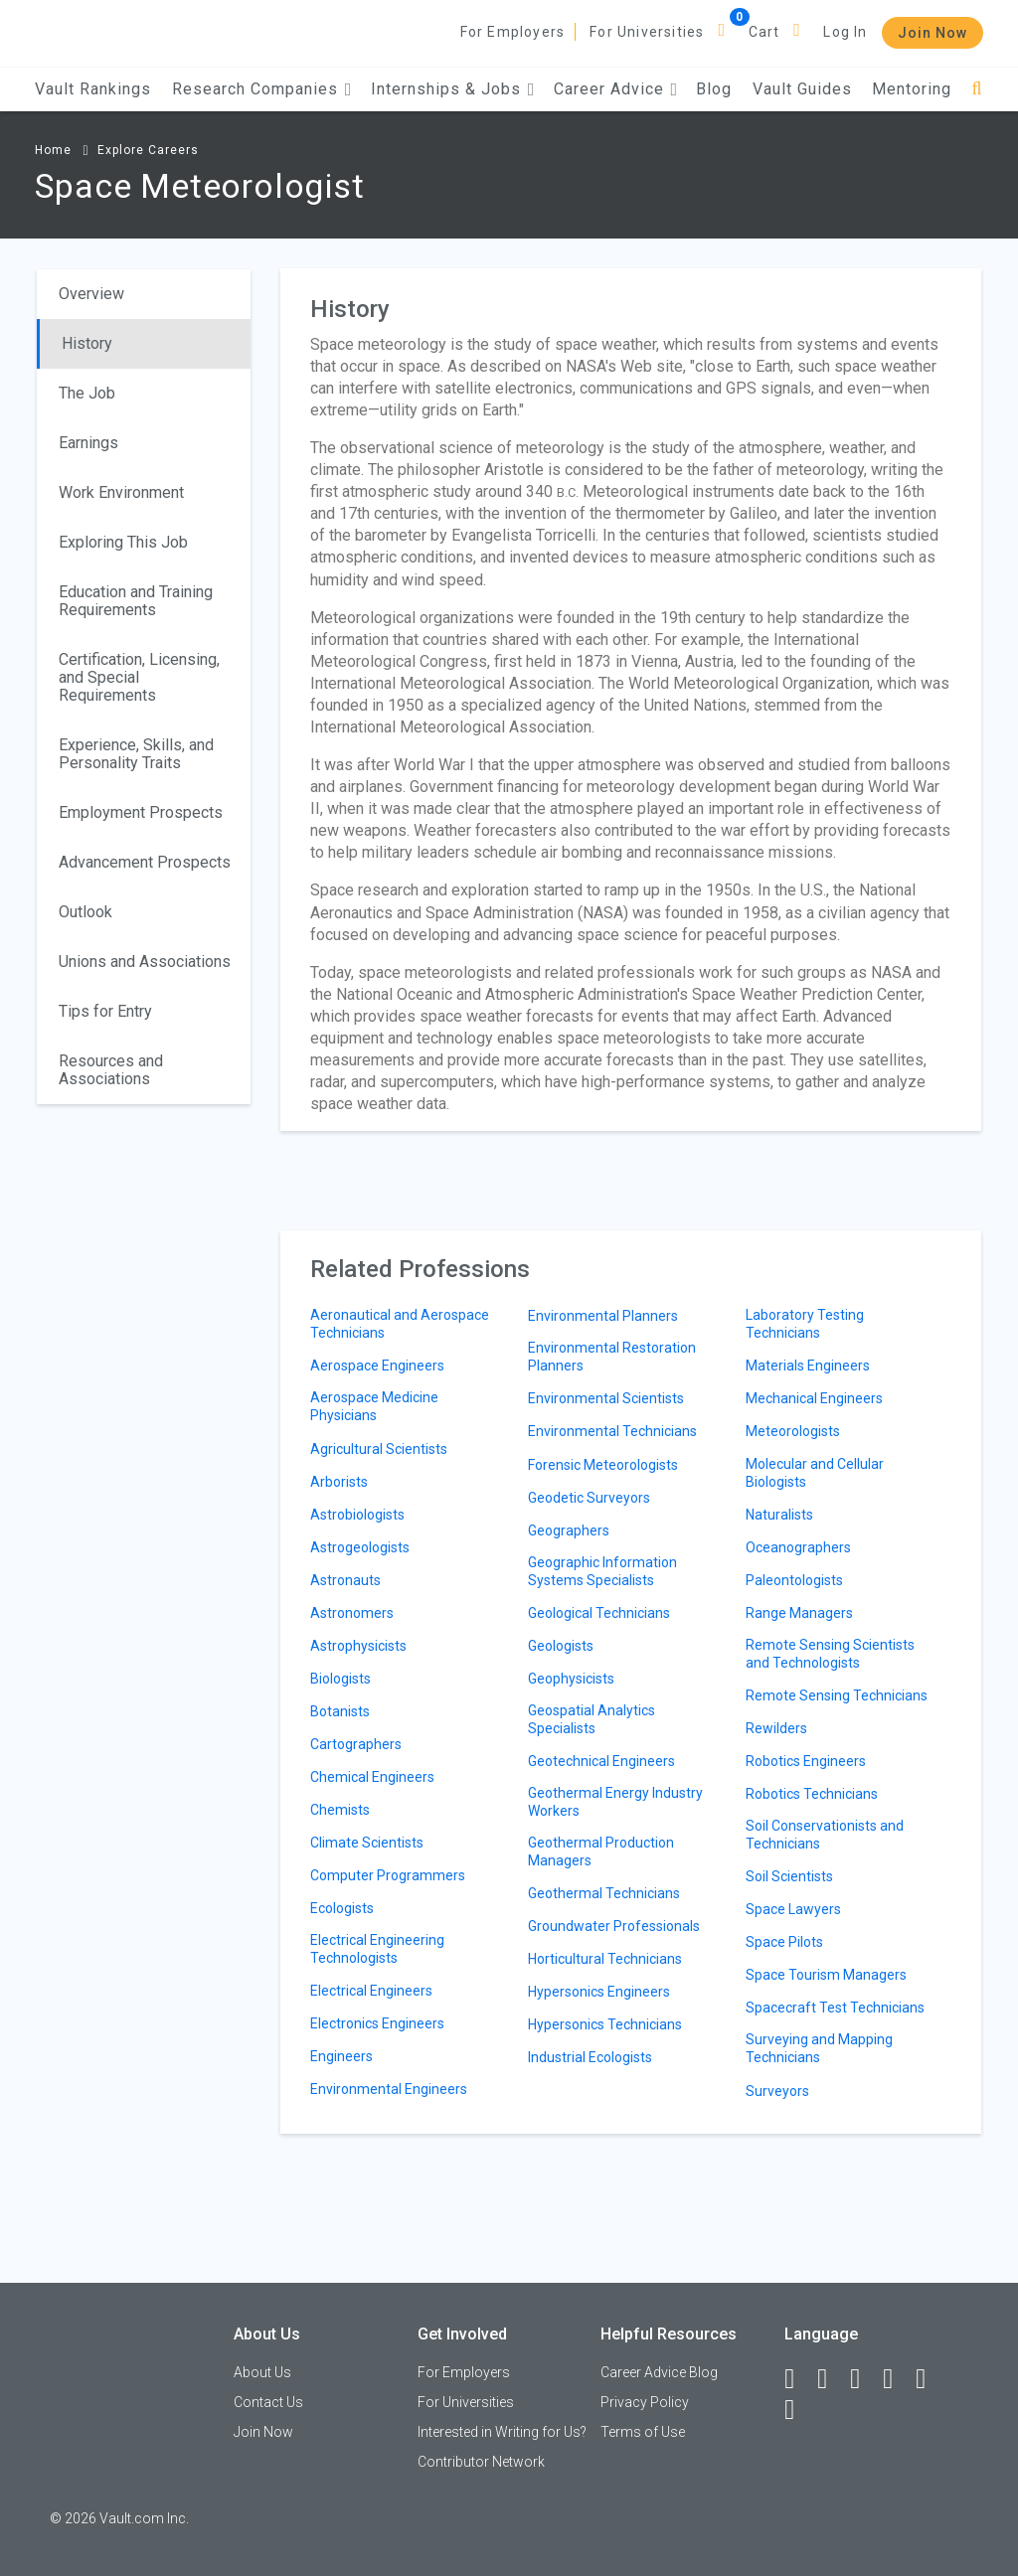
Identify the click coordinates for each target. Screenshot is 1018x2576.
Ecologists (342, 1908)
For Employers (513, 32)
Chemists (340, 1810)
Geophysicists (571, 1679)
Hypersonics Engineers (599, 1992)
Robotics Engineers (806, 1761)
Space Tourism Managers (826, 1975)
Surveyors (777, 2091)
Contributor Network (481, 2462)
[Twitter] (864, 2379)
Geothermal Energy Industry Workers (615, 1802)
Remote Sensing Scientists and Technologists (830, 1654)
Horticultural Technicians (605, 1959)
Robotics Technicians (812, 1794)
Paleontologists (794, 1580)
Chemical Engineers (372, 1777)
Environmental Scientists (606, 1398)
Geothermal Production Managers (601, 1851)
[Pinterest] (929, 2379)
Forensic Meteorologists (603, 1465)
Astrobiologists (357, 1515)
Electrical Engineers (371, 1991)
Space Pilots (784, 1942)
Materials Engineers (808, 1365)
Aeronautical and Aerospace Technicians (399, 1324)
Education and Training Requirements (136, 600)
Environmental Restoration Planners (612, 1356)
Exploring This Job (123, 542)
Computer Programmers (387, 1875)
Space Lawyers (793, 1909)
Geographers (568, 1530)
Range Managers (799, 1613)
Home (53, 150)
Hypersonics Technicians (605, 2024)
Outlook (85, 911)
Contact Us (268, 2402)
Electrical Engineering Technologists (377, 1949)
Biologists (340, 1679)
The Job (87, 393)
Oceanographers (798, 1547)
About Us (262, 2372)
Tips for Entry (105, 1011)
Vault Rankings (93, 89)
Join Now (932, 33)
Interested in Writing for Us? (502, 2432)
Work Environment (121, 492)
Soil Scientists (789, 1876)
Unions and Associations (145, 961)
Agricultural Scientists (378, 1449)
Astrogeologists (360, 1547)
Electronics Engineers (377, 2023)
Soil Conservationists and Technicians (825, 1835)
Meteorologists (793, 1431)
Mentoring (911, 89)
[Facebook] (798, 2379)
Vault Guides (802, 89)
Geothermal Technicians (604, 1893)
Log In (845, 32)
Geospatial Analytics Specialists (591, 1719)
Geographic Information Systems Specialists (602, 1571)
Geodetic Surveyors (589, 1498)
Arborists (339, 1482)
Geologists (561, 1646)
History (87, 343)
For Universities (647, 32)
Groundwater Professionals (614, 1926)
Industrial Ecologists (590, 2057)
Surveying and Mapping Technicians (819, 2048)
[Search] (976, 89)
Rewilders (776, 1728)
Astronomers (352, 1613)
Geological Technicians (599, 1613)
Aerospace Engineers (377, 1365)
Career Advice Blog (659, 2372)
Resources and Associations (111, 1069)
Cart (764, 32)
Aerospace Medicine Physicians (374, 1406)
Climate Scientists (367, 1843)
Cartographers (356, 1744)
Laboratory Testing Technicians (805, 1324)
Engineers (341, 2056)
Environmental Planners (603, 1316)
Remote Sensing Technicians (837, 1695)
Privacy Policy (644, 2402)
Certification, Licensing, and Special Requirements (139, 677)
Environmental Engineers (388, 2089)
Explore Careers (148, 150)
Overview (91, 293)
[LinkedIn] (831, 2379)
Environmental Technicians (612, 1431)
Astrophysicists (358, 1646)
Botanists (340, 1711)
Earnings (88, 442)
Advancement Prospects (145, 862)
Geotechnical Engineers (601, 1761)
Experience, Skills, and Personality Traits (136, 753)
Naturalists (779, 1515)
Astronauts (345, 1580)
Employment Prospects (141, 812)
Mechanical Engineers (814, 1398)
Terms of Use (642, 2432)
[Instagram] (897, 2379)
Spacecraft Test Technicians (835, 2007)
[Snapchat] (798, 2410)
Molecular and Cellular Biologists (815, 1473)
